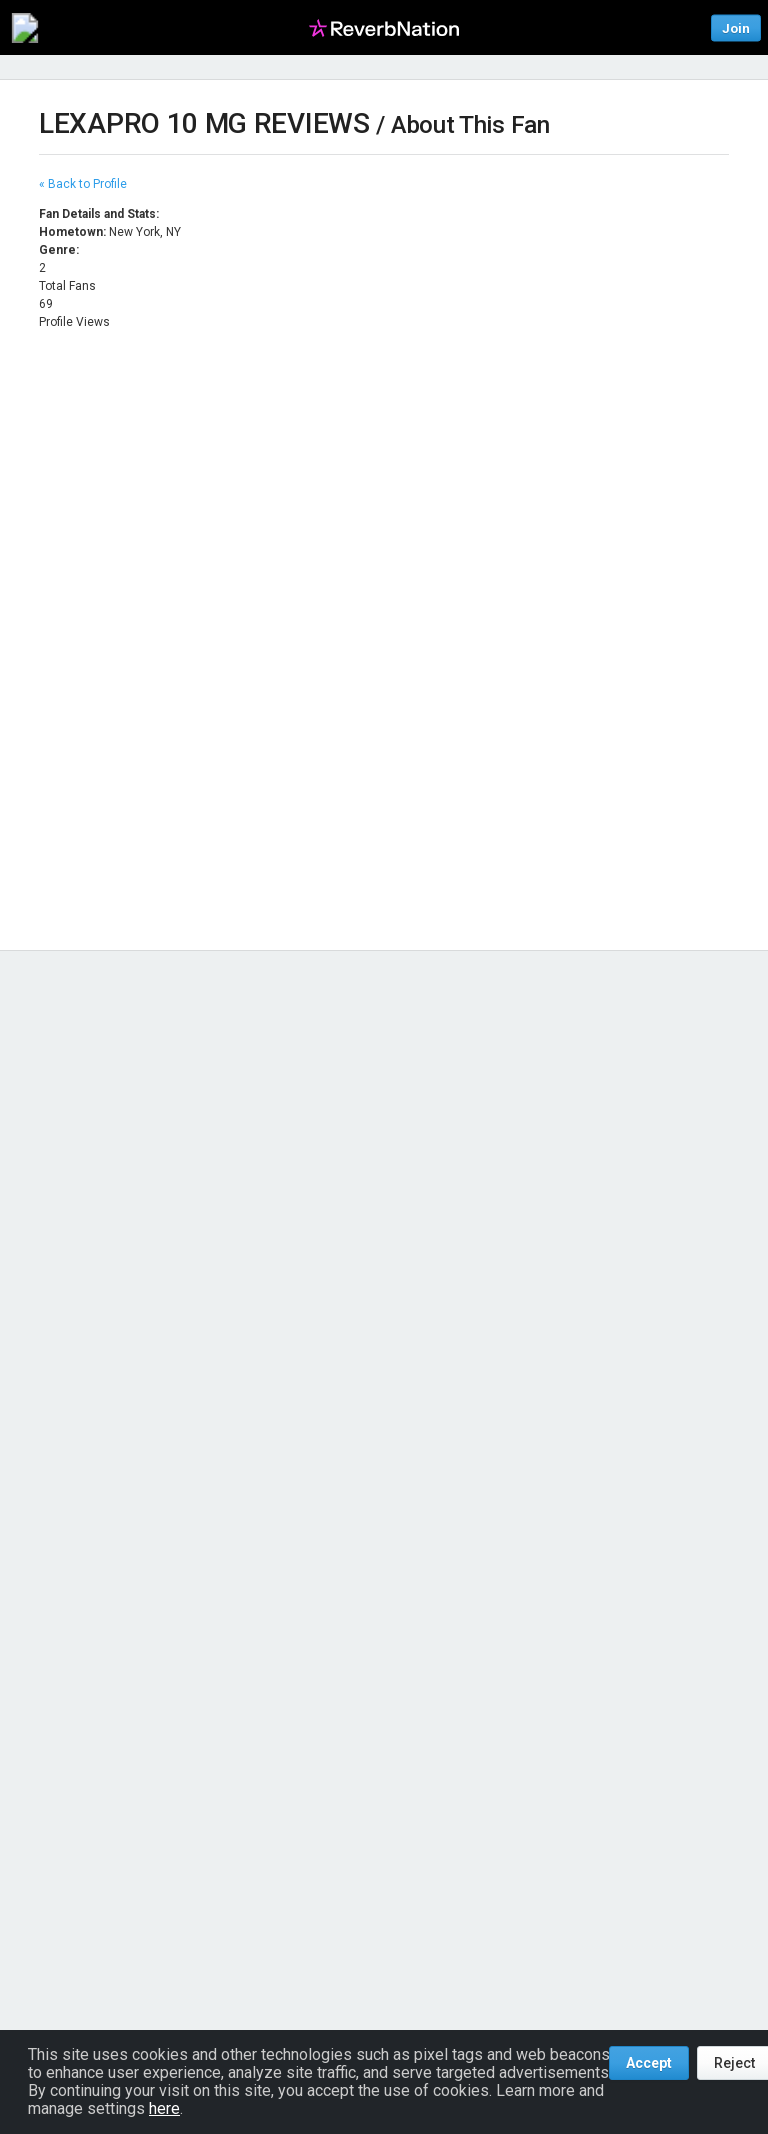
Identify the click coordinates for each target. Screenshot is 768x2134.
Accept (649, 2063)
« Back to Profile (83, 184)
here (164, 2108)
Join (736, 27)
